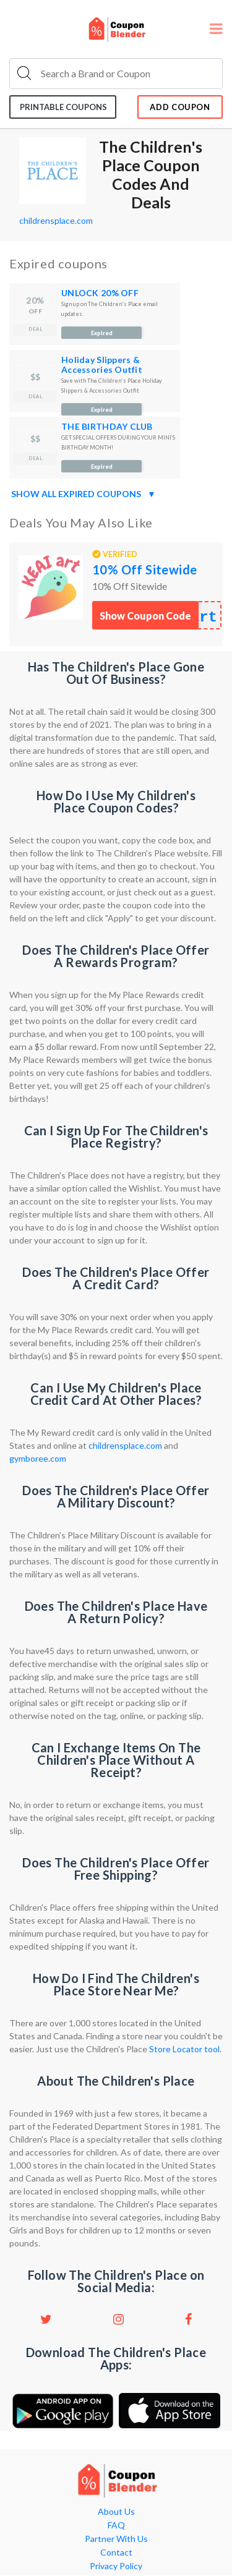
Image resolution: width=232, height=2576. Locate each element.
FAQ (116, 2525)
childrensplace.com (56, 220)
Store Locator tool (184, 2049)
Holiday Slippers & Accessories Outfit (101, 364)
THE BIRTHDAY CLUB (107, 426)
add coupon (180, 107)
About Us (116, 2511)
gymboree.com (37, 1458)
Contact (116, 2552)
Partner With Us (116, 2539)
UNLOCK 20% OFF (100, 293)
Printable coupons (63, 107)
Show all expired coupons (83, 494)
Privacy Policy (116, 2566)
